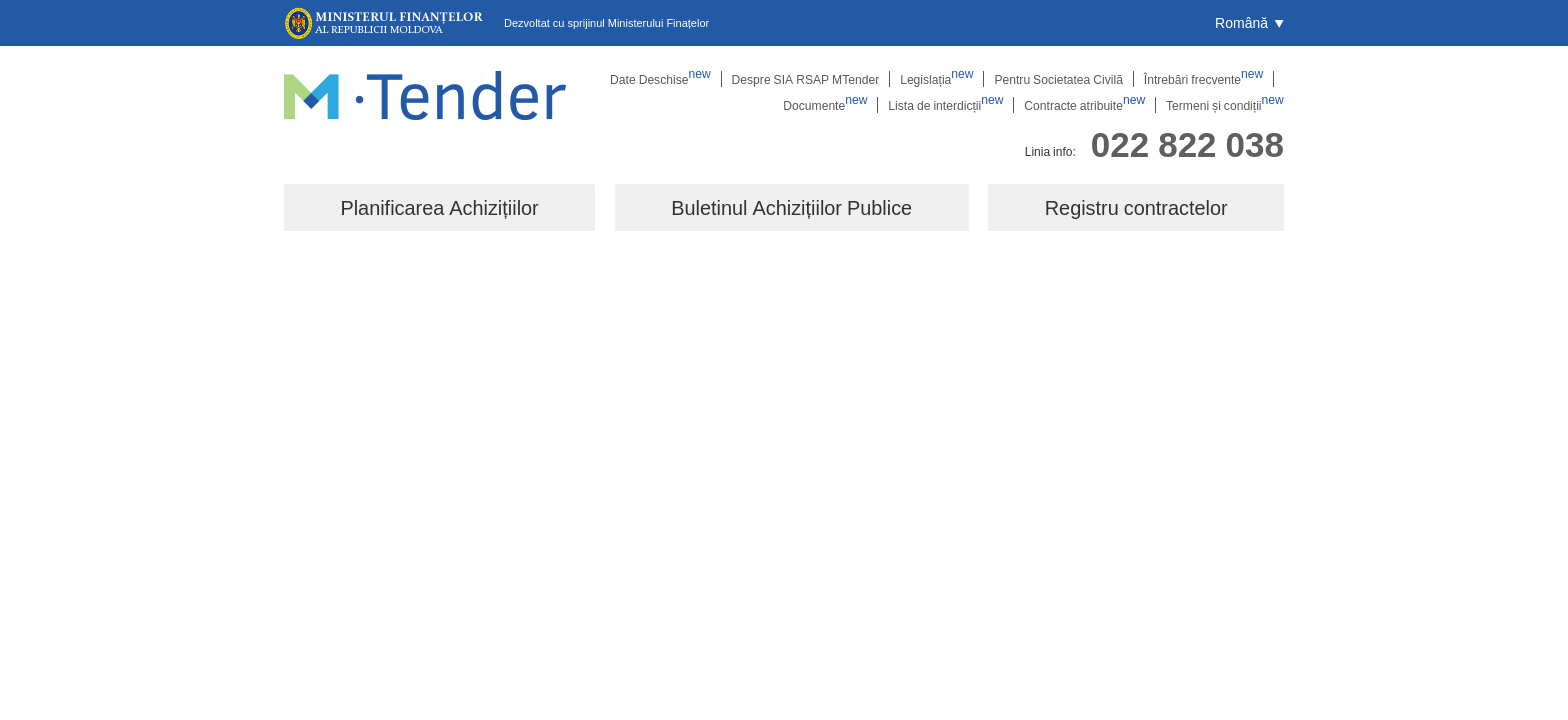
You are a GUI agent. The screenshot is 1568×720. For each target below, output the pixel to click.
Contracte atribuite (1087, 105)
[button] (1249, 23)
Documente (828, 105)
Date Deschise (664, 79)
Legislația (938, 79)
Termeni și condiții (1225, 105)
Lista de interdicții (948, 105)
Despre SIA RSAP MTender (808, 79)
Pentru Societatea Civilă (1059, 79)
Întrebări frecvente (1204, 79)
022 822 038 (1187, 143)
